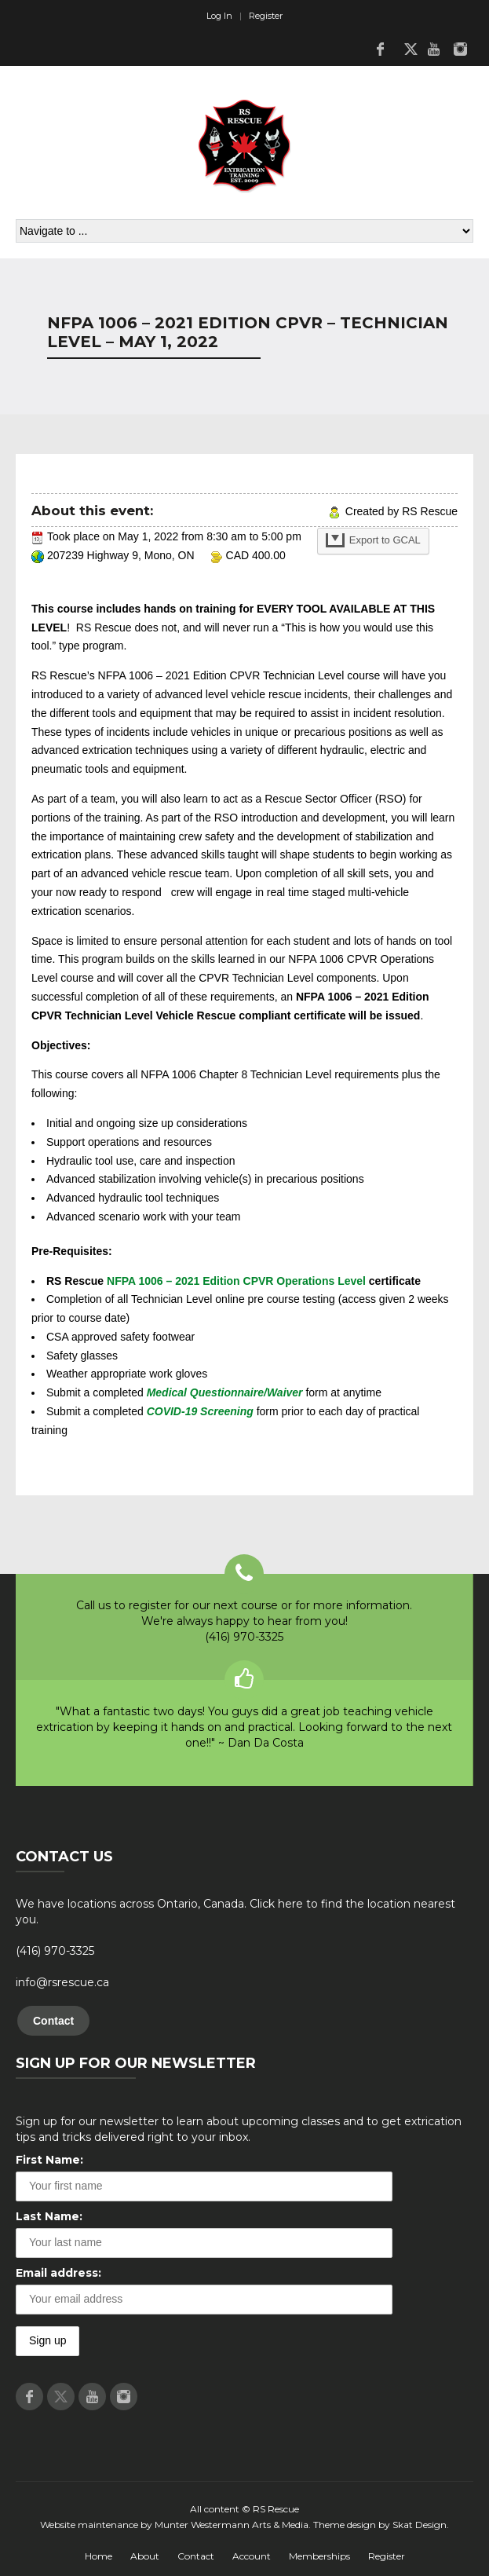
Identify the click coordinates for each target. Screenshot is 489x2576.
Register (266, 15)
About (144, 2556)
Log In (219, 15)
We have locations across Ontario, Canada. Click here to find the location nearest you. (235, 1912)
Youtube (433, 48)
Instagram (460, 48)
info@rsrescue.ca (62, 1982)
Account (251, 2556)
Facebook (380, 48)
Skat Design (419, 2524)
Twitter (406, 48)
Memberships (319, 2556)
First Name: (49, 2160)
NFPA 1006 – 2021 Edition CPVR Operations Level (236, 1281)
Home (98, 2556)
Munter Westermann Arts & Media (231, 2524)
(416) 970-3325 (55, 1951)
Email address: (58, 2273)
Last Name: (49, 2216)
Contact (53, 2020)
